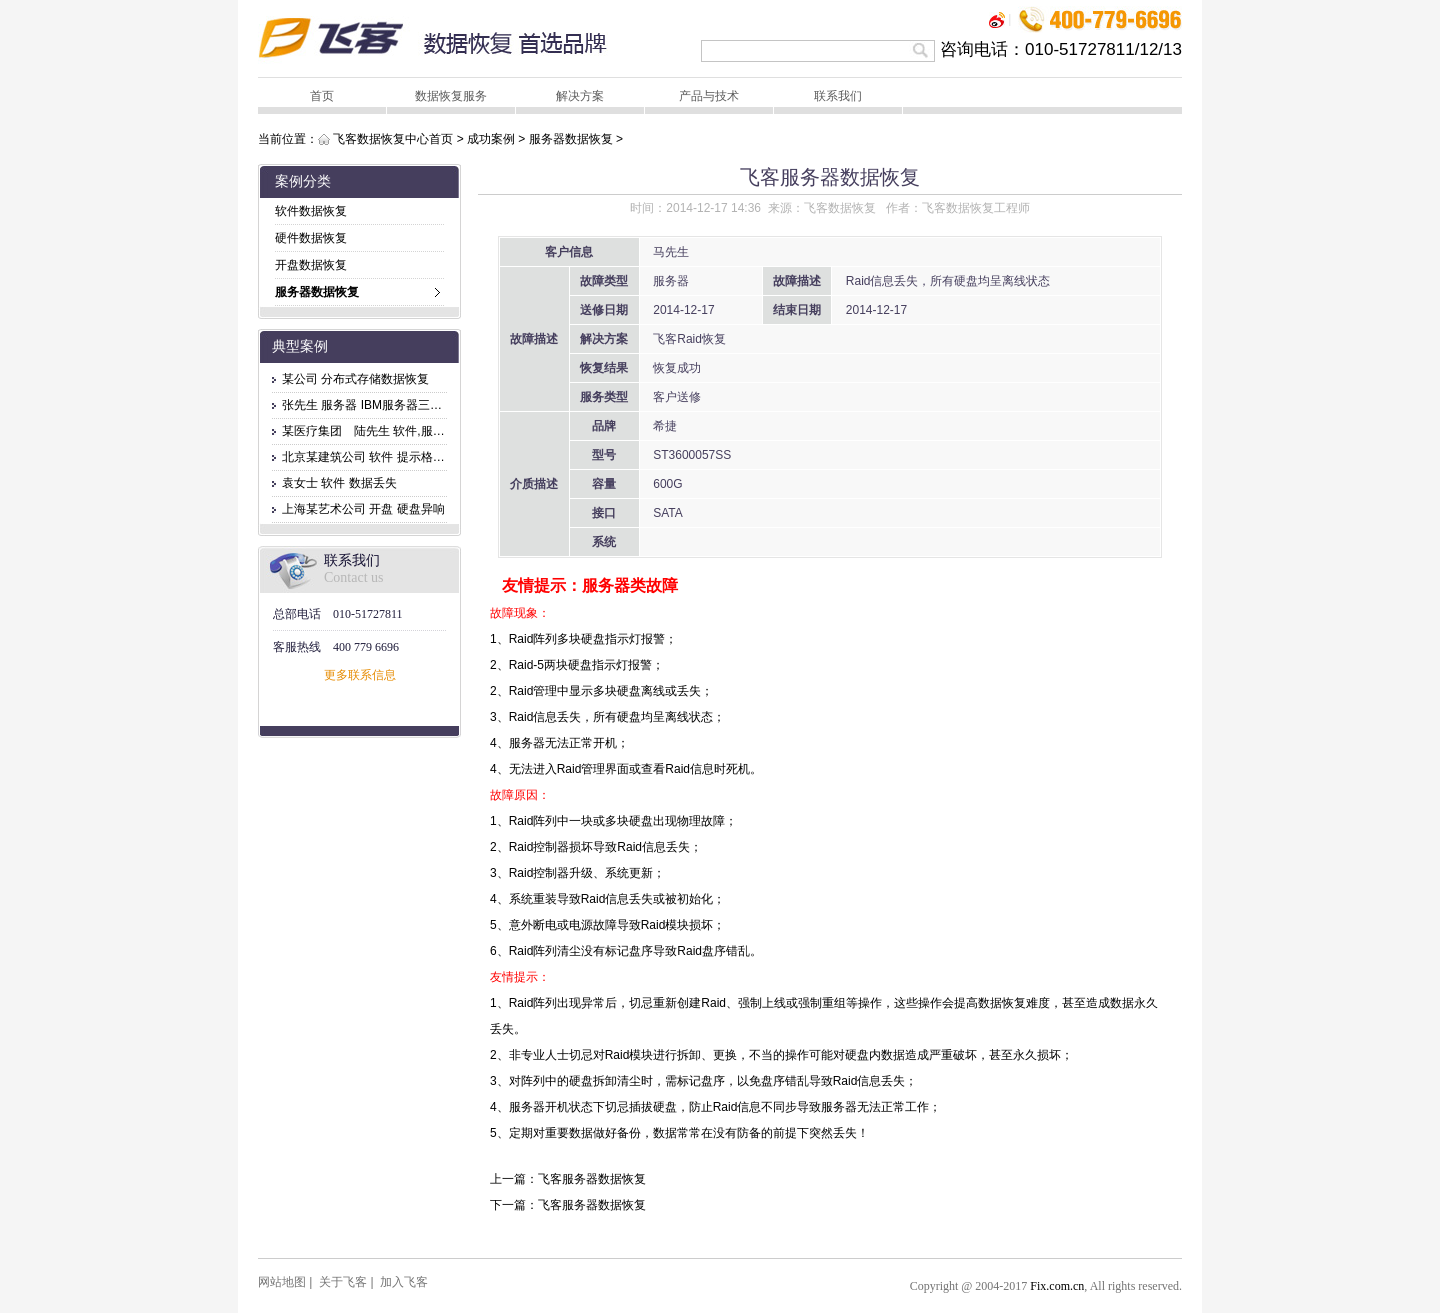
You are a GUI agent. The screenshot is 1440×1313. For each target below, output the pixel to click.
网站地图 (282, 1282)
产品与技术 (709, 96)
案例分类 (303, 181)
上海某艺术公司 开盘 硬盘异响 (363, 509)
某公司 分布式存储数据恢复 (355, 379)
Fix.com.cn (1057, 1286)
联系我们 (838, 96)
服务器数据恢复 (571, 139)
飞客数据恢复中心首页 (393, 139)
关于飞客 (343, 1282)
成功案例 (491, 139)
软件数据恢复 (311, 211)
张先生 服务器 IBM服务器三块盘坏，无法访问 (404, 405)
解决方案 (580, 96)
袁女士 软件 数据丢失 (339, 483)
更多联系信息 (360, 675)
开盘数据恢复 (311, 265)
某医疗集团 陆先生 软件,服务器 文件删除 (395, 431)
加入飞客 (404, 1282)
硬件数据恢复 (311, 238)
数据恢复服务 (451, 96)
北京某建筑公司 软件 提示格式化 (369, 457)
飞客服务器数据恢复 (592, 1179)
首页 (322, 96)
